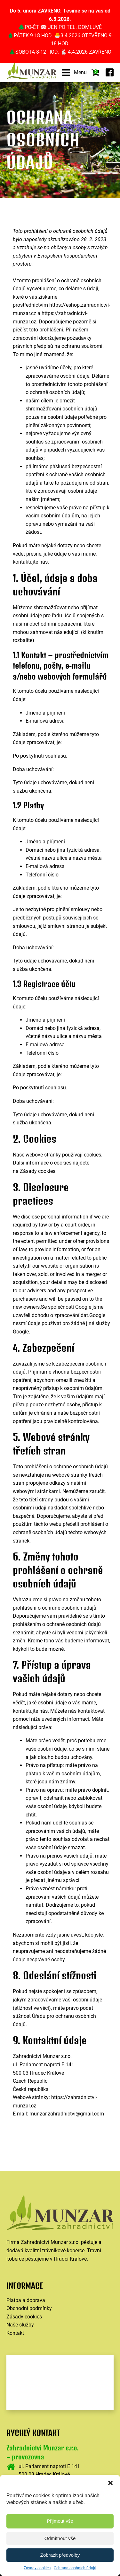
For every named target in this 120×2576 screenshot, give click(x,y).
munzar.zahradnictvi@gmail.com (66, 2114)
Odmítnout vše (60, 2538)
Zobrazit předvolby (60, 2555)
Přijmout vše (60, 2521)
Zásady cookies (37, 2568)
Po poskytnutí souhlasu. (40, 756)
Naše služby (20, 2325)
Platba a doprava (25, 2300)
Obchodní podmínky (29, 2308)
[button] (110, 2483)
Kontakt (15, 2333)
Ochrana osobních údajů (75, 2568)
